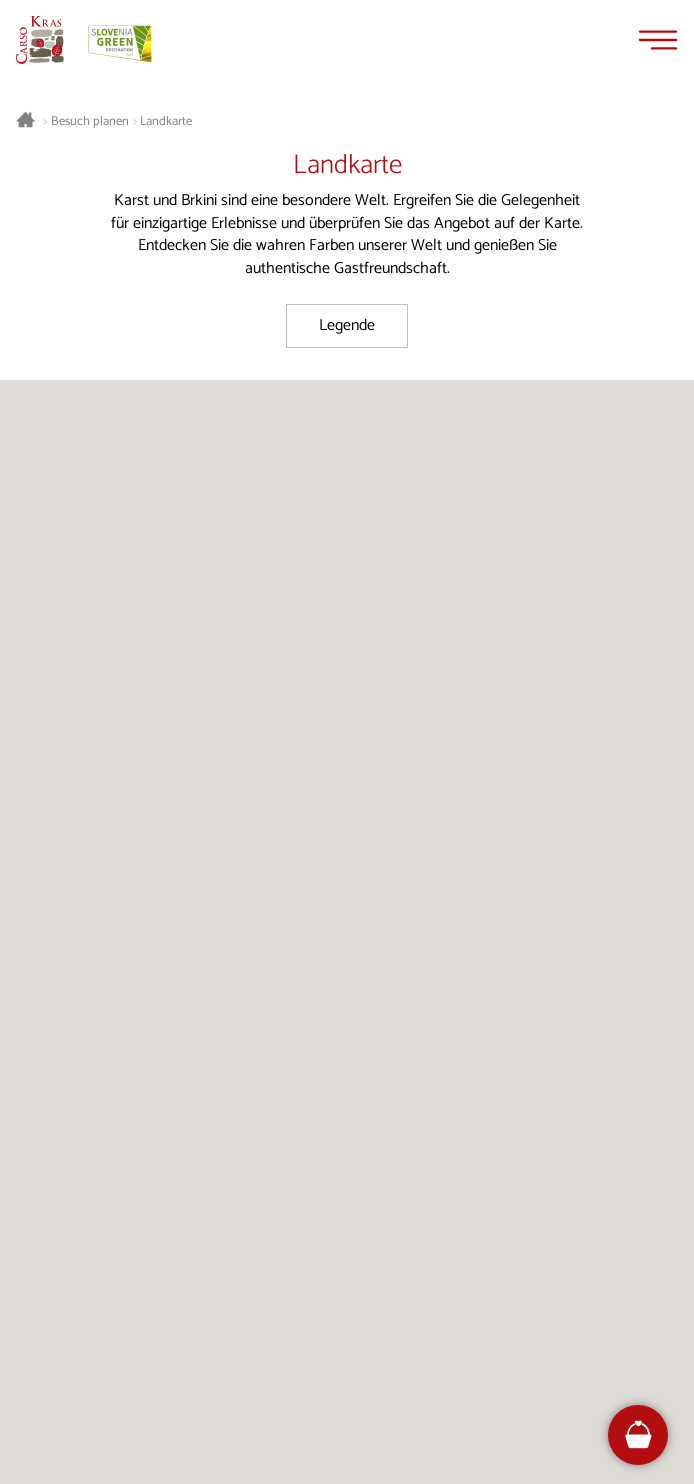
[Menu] (658, 40)
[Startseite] (40, 40)
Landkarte (166, 122)
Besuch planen (90, 122)
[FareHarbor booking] (638, 1434)
